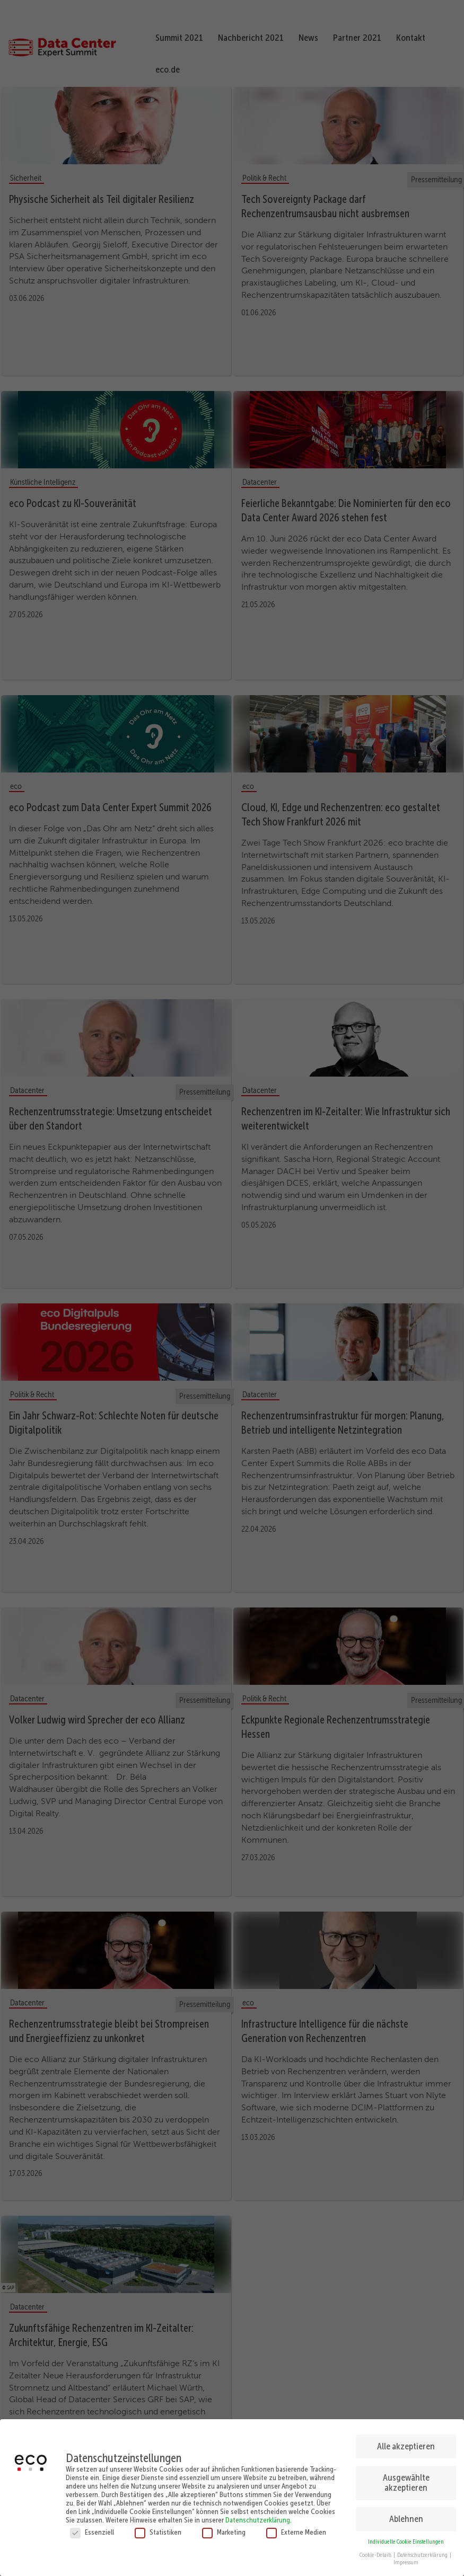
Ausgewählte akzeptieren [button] (406, 2480)
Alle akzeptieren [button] (406, 2443)
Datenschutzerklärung (257, 2517)
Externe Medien (296, 2530)
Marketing (224, 2530)
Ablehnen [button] (406, 2516)
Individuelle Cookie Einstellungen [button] (406, 2539)
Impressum (405, 2560)
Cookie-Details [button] (376, 2552)
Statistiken (158, 2530)
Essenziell (92, 2530)
